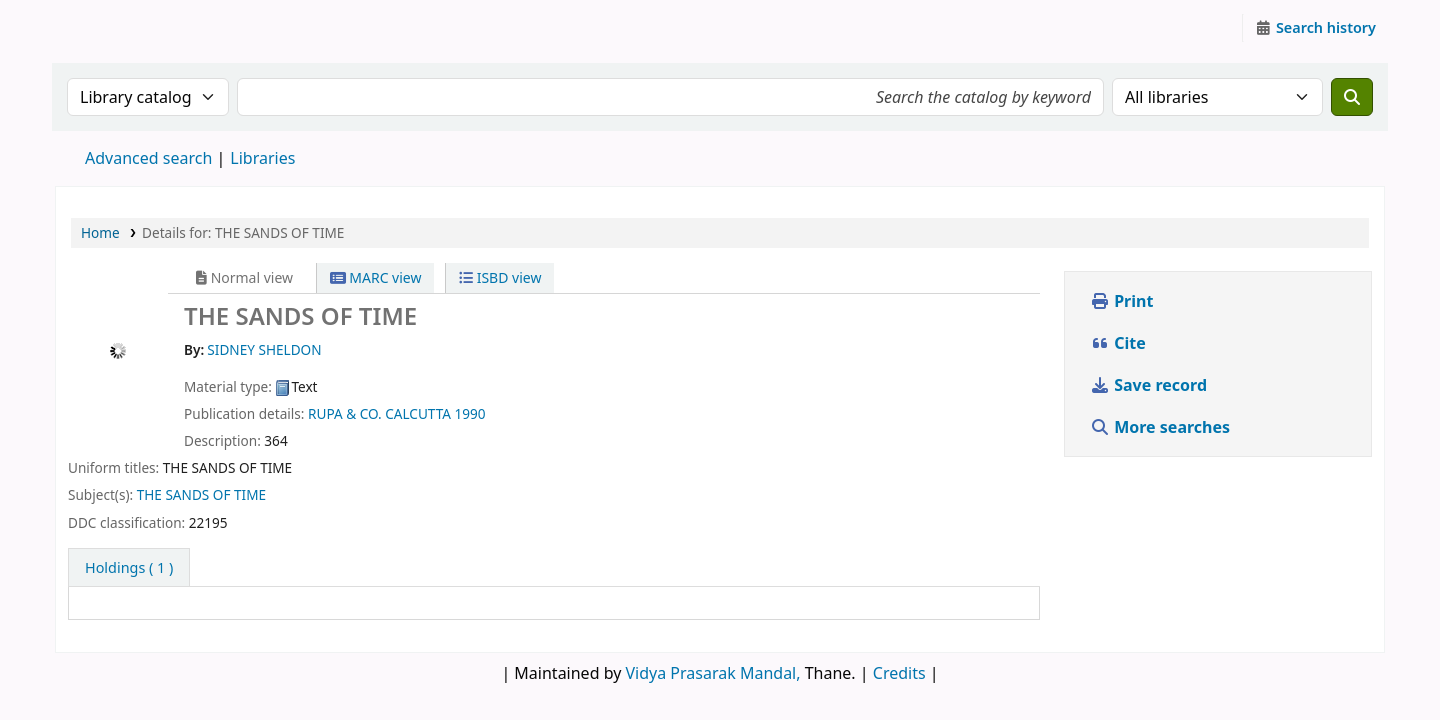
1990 (470, 413)
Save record (1150, 385)
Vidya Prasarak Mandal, (713, 673)
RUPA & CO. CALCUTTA (379, 413)
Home (100, 232)
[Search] (1352, 97)
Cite (1118, 343)
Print (1121, 301)
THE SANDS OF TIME (201, 494)
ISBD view (500, 277)
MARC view (376, 277)
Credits (899, 673)
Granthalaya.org (106, 28)
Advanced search (148, 158)
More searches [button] (1162, 427)
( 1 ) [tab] (129, 567)
